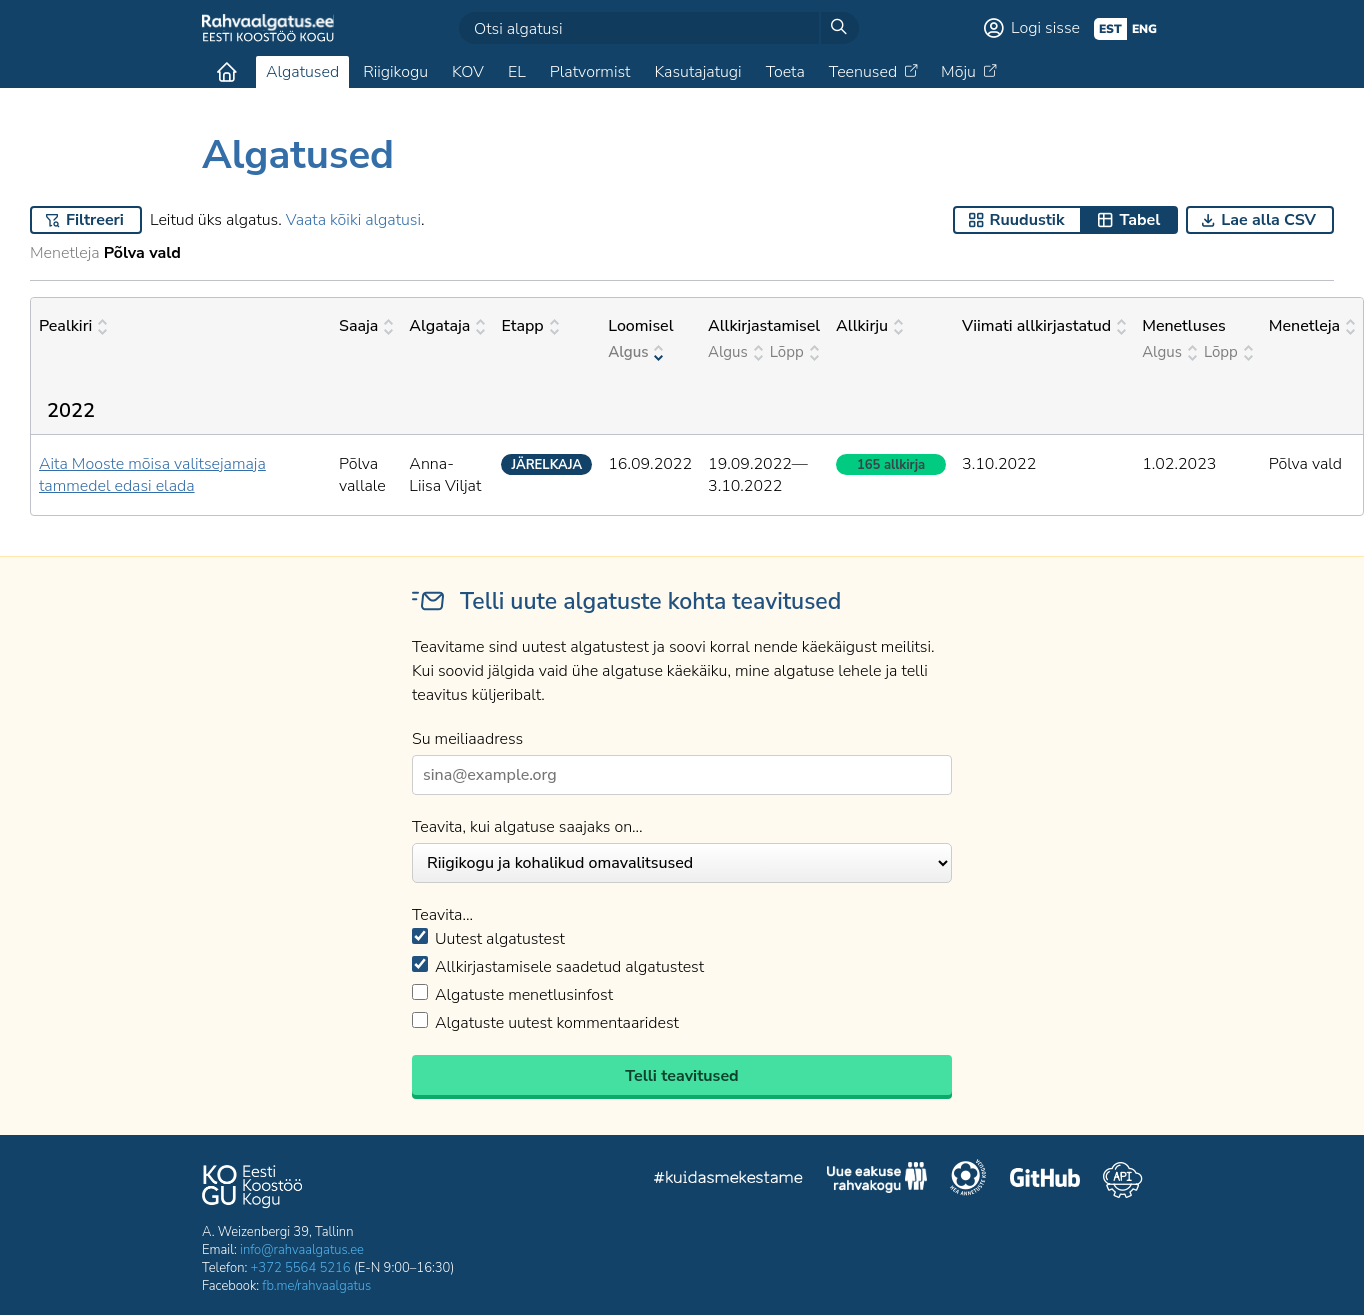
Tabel (1139, 220)
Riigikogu (395, 72)
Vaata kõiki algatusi (353, 220)
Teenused (863, 72)
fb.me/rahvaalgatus (316, 1286)
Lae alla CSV (1268, 220)
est (1110, 29)
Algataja (447, 326)
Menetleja (1312, 326)
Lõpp (794, 352)
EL (517, 72)
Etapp (529, 326)
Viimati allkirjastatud (1044, 326)
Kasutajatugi (697, 72)
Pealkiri (73, 326)
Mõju (958, 72)
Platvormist (590, 72)
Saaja (366, 326)
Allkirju (869, 326)
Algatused (302, 72)
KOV (468, 72)
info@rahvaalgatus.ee (302, 1250)
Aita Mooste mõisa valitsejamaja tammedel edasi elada (152, 475)
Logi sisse (1045, 28)
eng (1144, 29)
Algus (635, 352)
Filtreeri (95, 220)
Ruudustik (1027, 220)
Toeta (785, 72)
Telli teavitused (681, 1076)
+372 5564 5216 (301, 1268)
